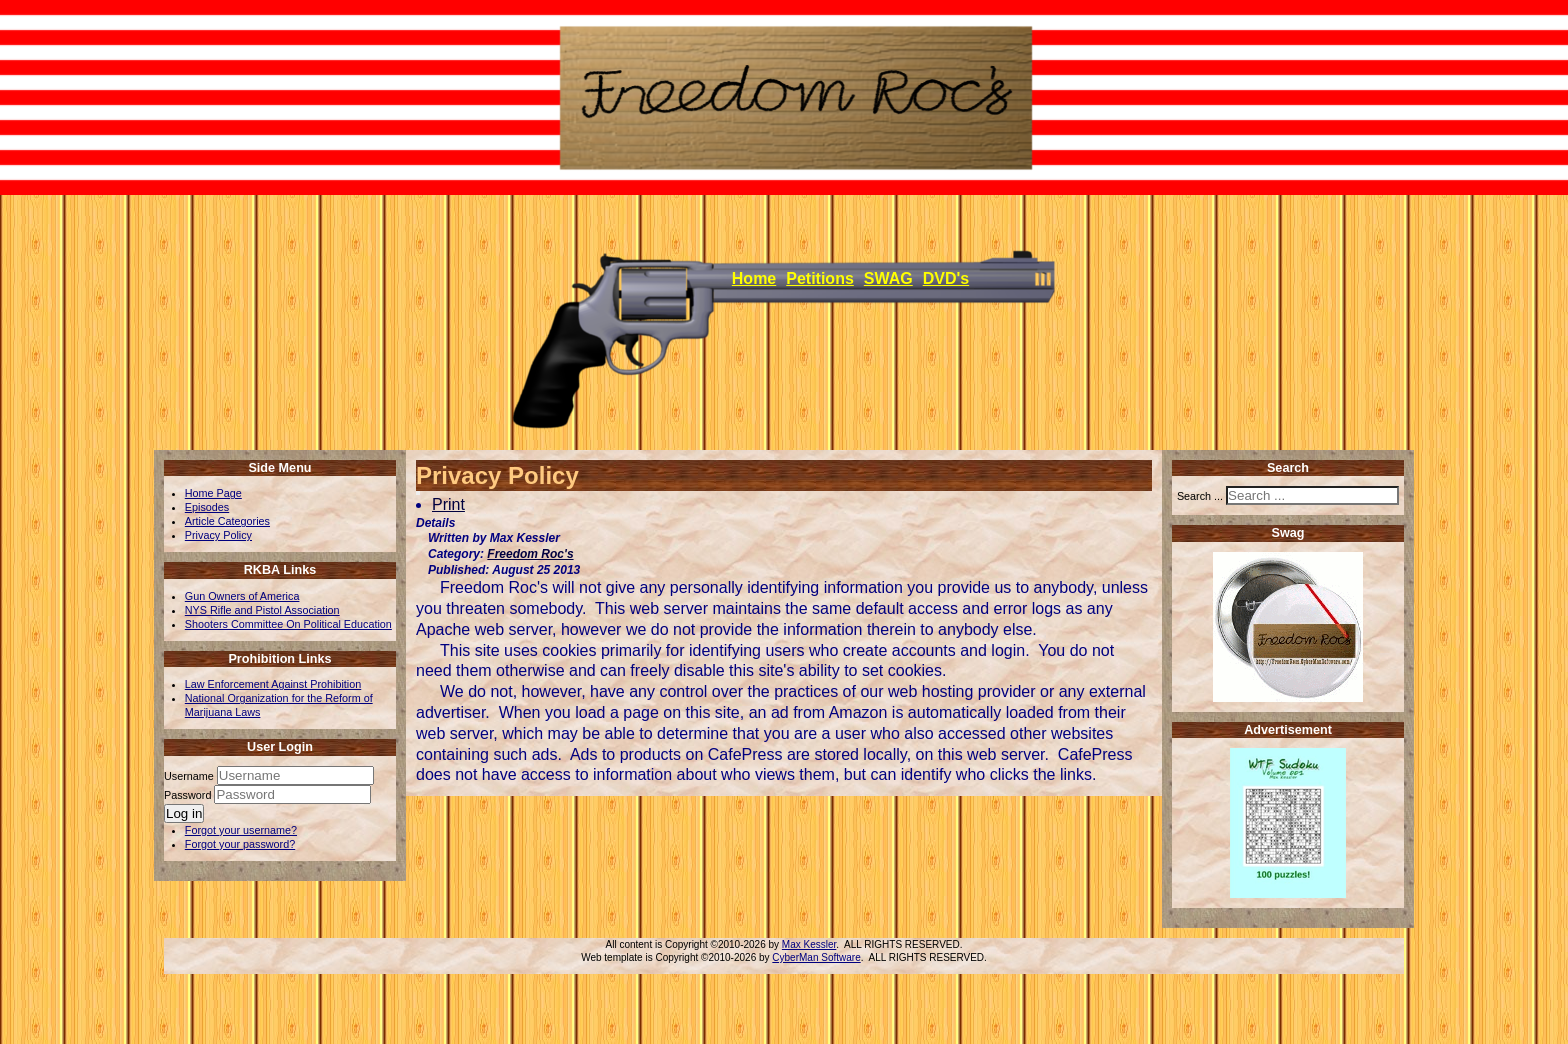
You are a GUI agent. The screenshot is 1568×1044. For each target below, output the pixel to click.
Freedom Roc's (530, 554)
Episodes (207, 507)
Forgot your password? (240, 844)
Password (189, 795)
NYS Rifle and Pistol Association (262, 610)
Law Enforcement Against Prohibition (273, 684)
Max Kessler (809, 944)
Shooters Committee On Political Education (288, 624)
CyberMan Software (816, 957)
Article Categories (227, 521)
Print (448, 504)
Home (754, 278)
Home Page (213, 493)
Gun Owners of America (242, 596)
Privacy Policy (218, 535)
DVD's (946, 278)
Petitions (820, 278)
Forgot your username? (241, 830)
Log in (184, 813)
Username (189, 776)
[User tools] (418, 493)
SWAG (888, 278)
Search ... (1200, 496)
